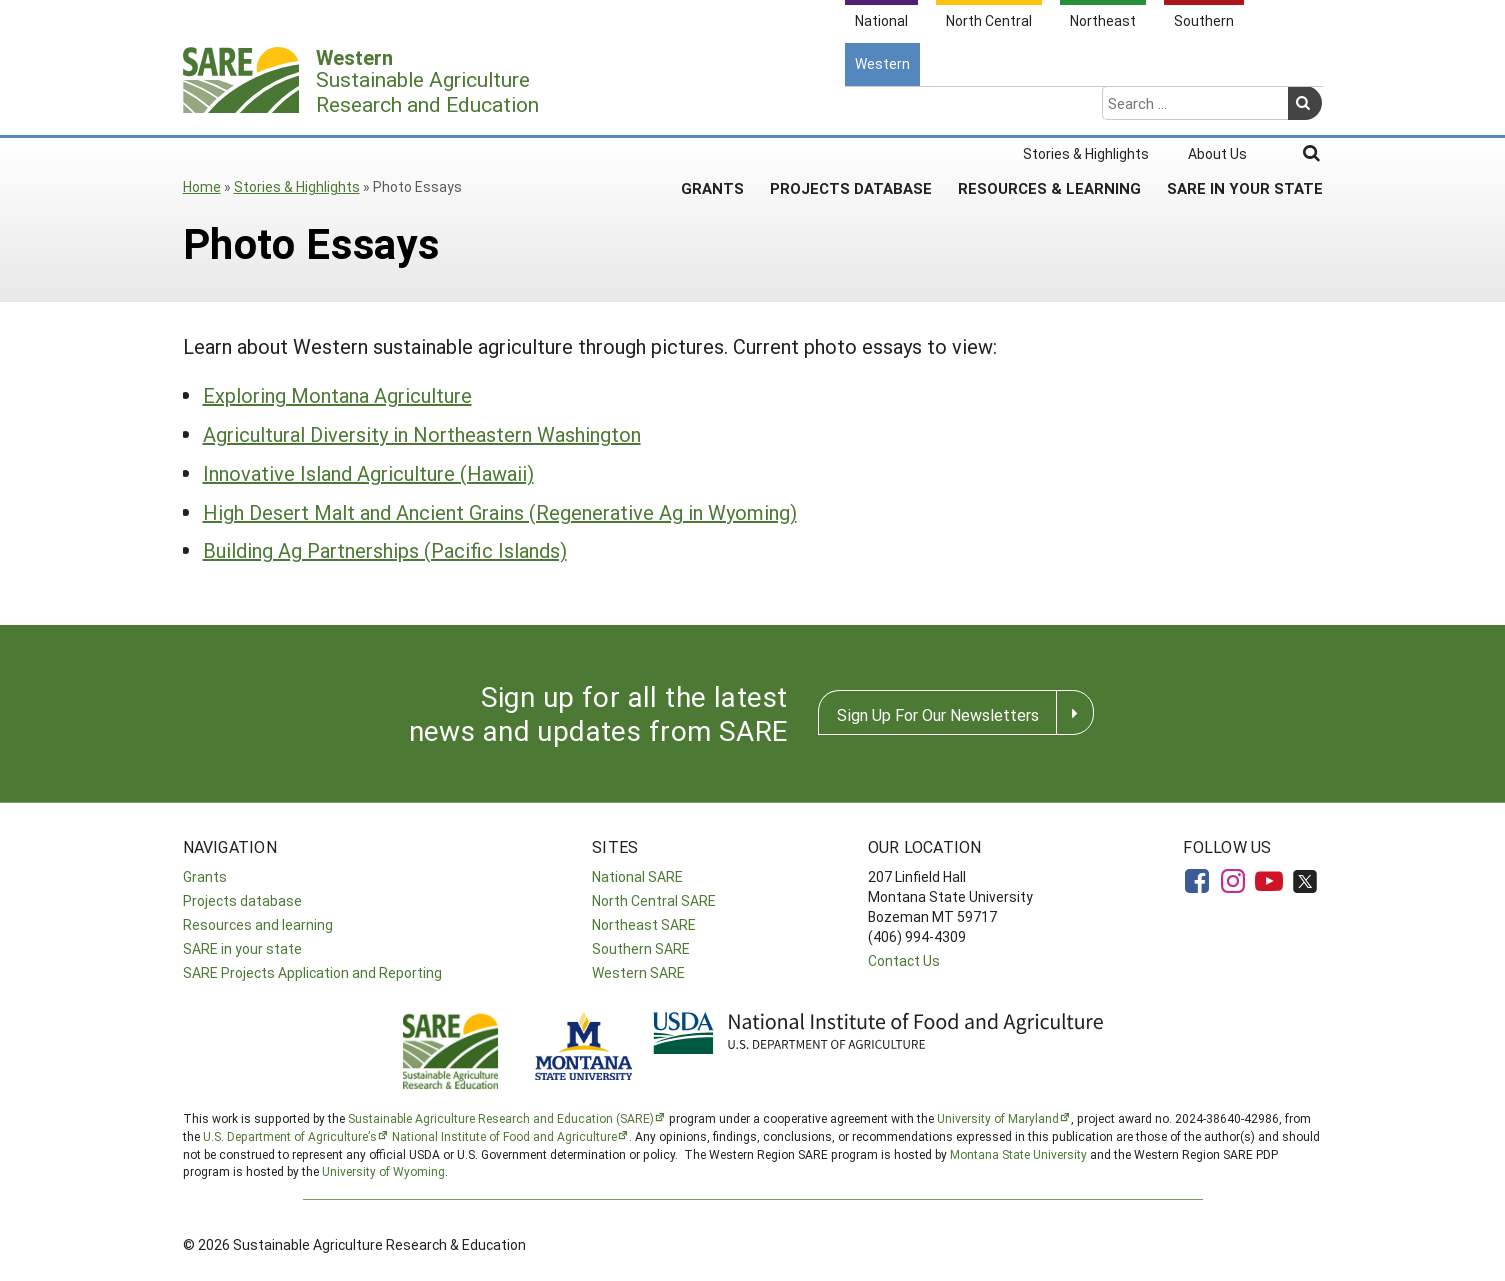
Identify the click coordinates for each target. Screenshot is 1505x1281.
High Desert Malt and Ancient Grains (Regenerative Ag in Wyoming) (500, 512)
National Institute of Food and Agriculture (504, 1136)
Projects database (242, 900)
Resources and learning (258, 924)
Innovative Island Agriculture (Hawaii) (368, 473)
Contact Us (904, 960)
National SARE (637, 876)
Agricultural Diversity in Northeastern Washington (422, 434)
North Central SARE (654, 900)
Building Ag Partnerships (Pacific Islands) (385, 550)
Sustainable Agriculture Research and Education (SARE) (501, 1118)
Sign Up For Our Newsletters (938, 714)
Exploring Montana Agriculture (337, 395)
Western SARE (638, 972)
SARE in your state (242, 948)
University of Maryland (998, 1118)
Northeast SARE (644, 924)
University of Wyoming (383, 1171)
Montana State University (1018, 1154)
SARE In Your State (1245, 109)
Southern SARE (641, 948)
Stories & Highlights (297, 186)
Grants (712, 109)
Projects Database (851, 109)
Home (202, 186)
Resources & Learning (1049, 109)
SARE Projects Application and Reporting (312, 972)
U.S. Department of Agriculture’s (290, 1136)
